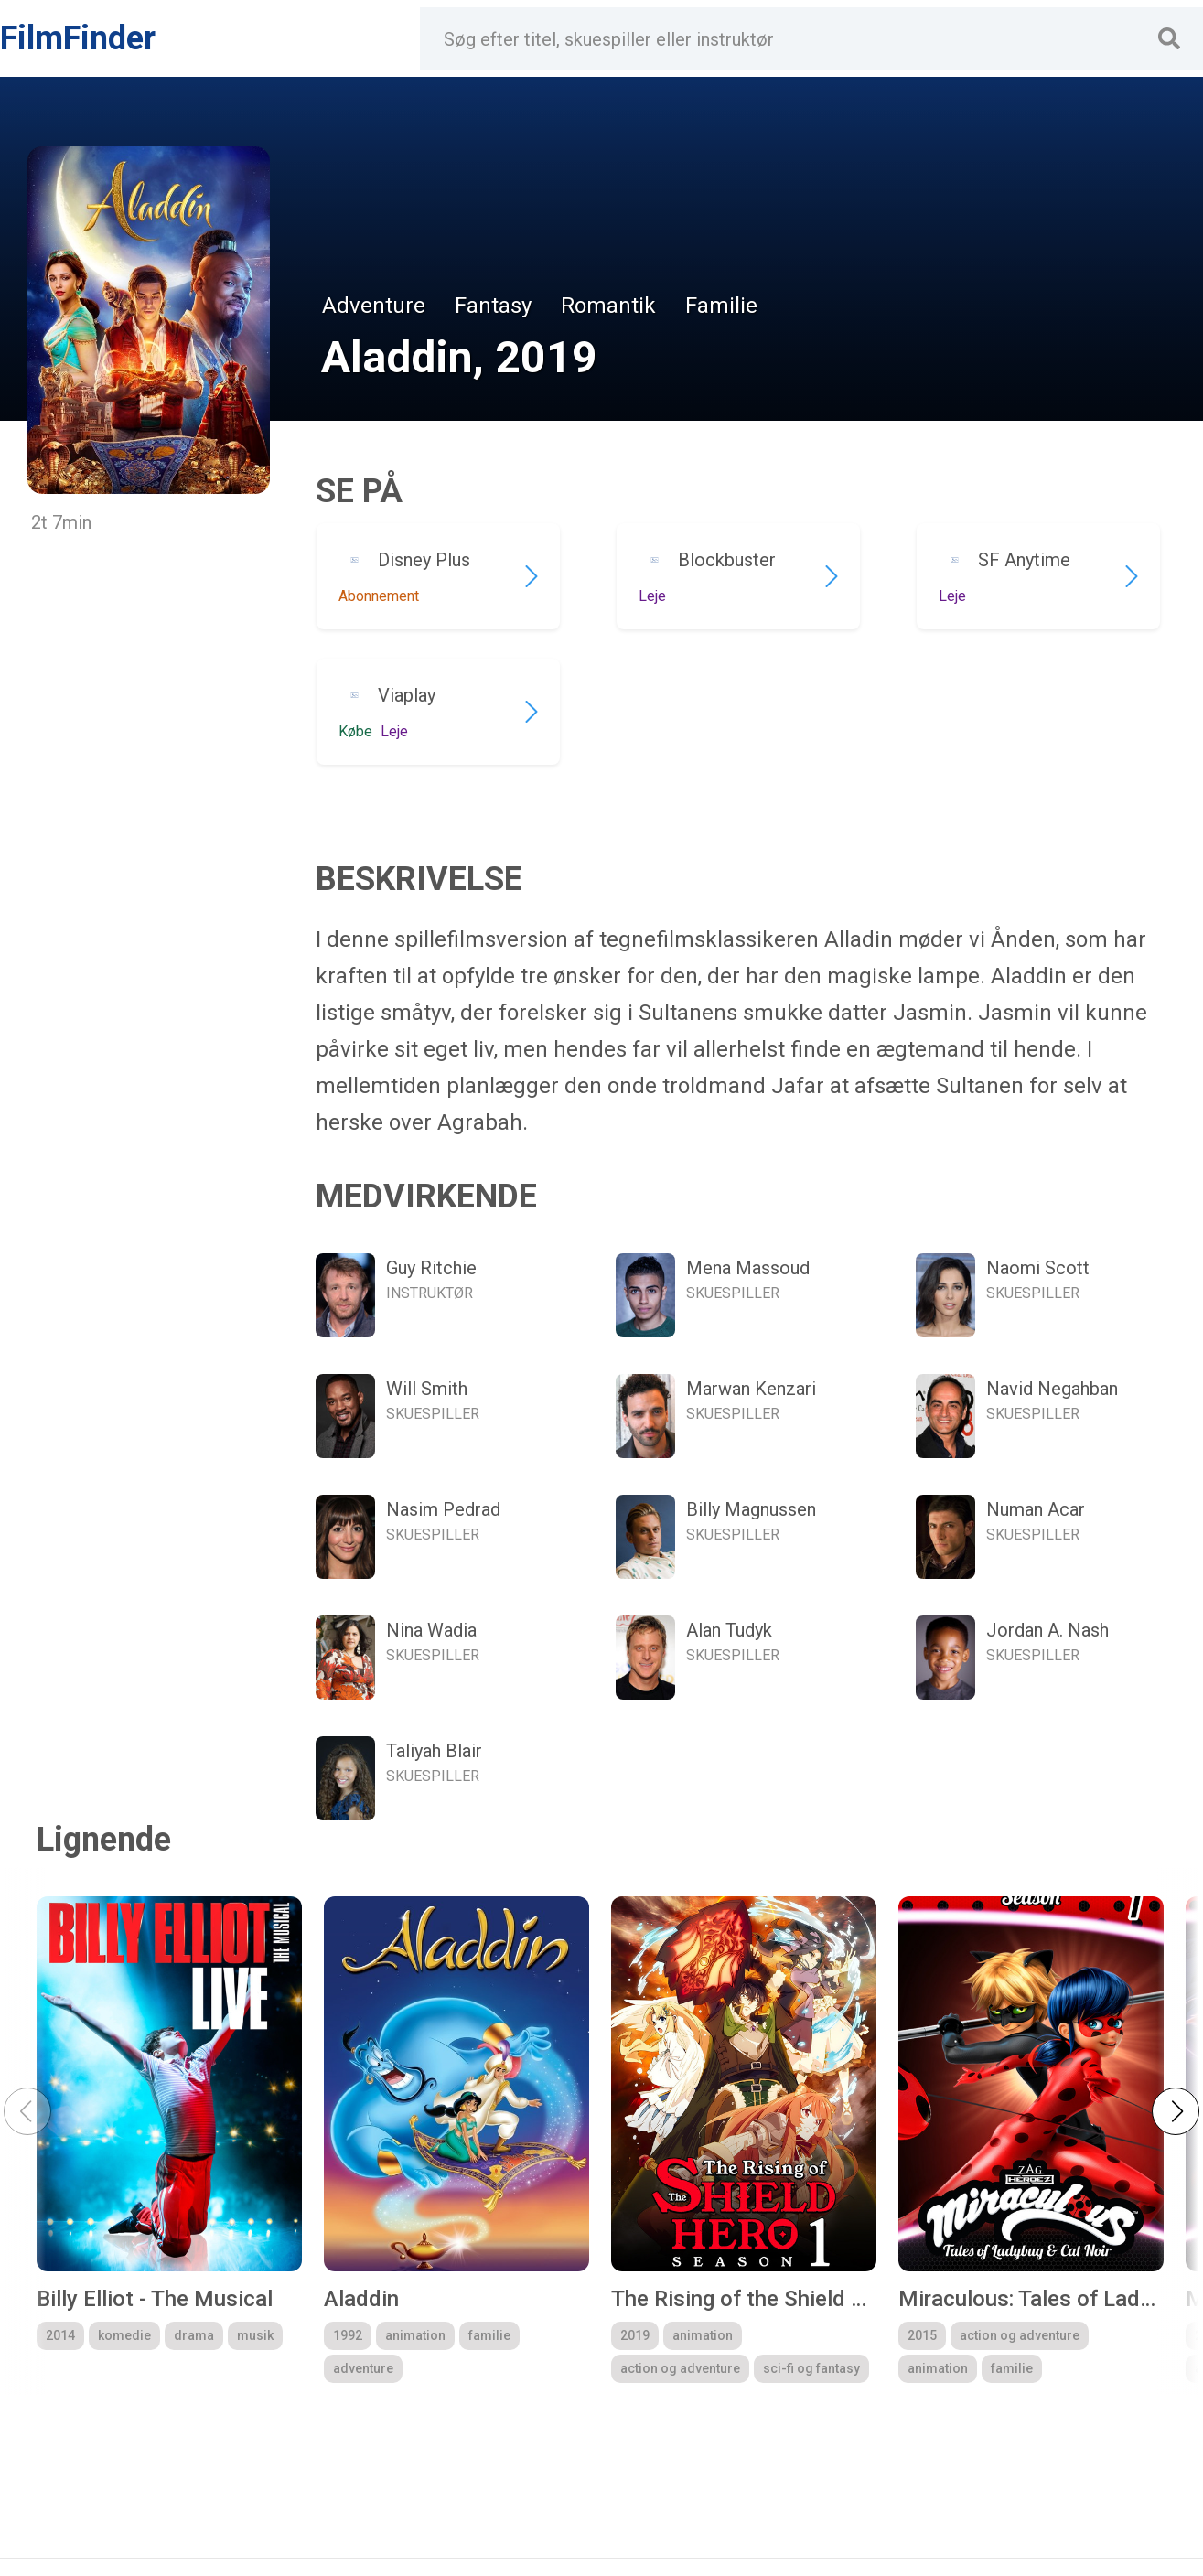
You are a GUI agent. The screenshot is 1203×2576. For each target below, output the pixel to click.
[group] (169, 2139)
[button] (1175, 2111)
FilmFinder (78, 38)
